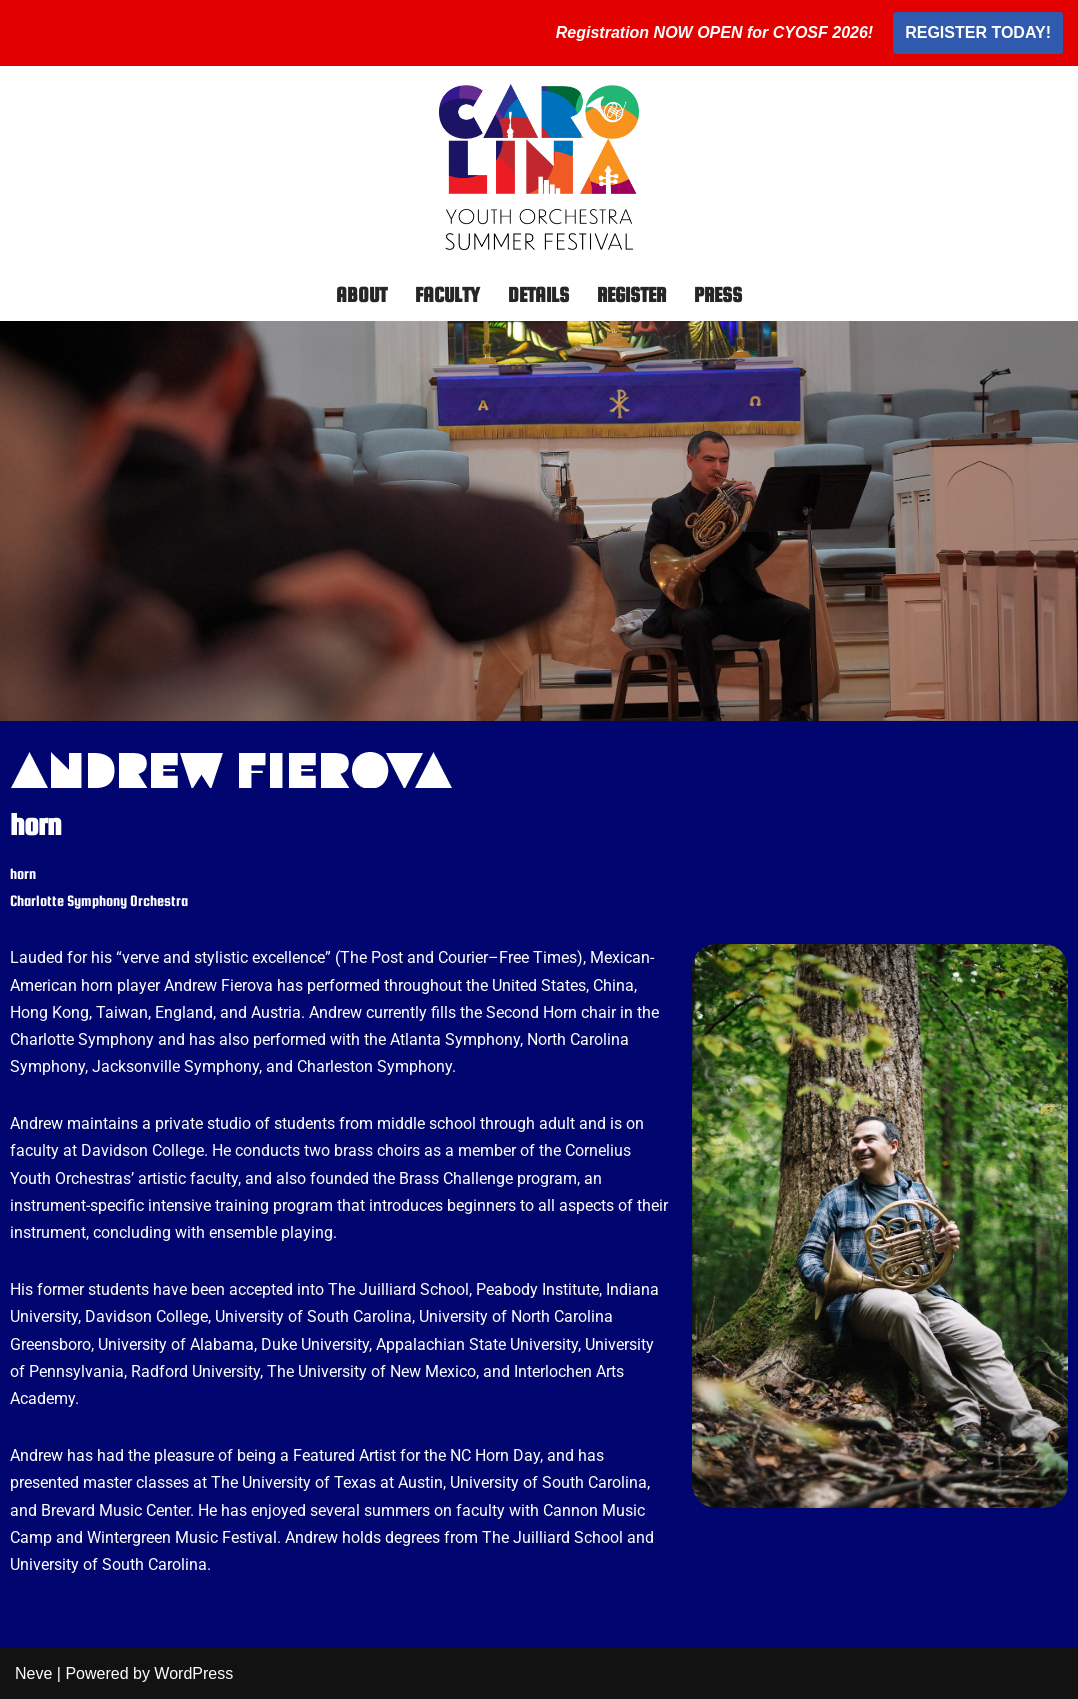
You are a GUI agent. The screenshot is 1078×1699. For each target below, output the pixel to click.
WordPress (193, 1673)
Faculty (447, 294)
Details (538, 294)
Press (718, 294)
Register (631, 294)
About (361, 294)
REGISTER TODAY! (978, 32)
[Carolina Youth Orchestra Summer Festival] (539, 167)
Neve (33, 1673)
